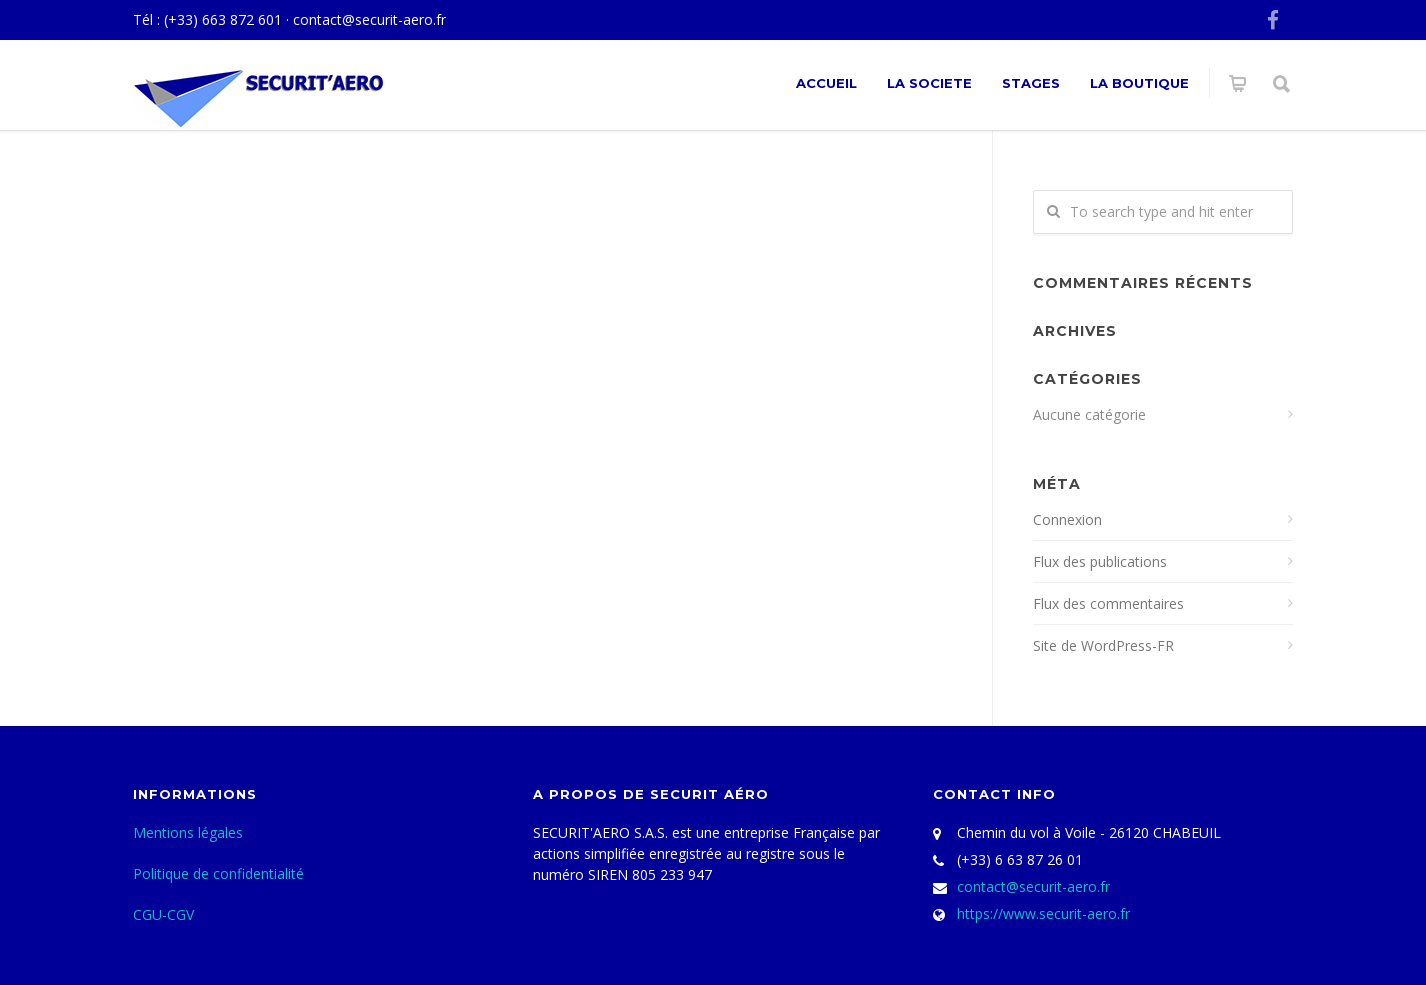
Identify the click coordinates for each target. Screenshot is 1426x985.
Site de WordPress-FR (1103, 645)
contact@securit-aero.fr (369, 19)
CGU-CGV (163, 914)
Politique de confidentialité (218, 873)
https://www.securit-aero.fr (1043, 913)
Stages (1031, 83)
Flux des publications (1100, 561)
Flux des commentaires (1108, 603)
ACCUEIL (826, 83)
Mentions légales (188, 832)
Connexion (1067, 519)
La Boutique (1139, 83)
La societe (929, 83)
